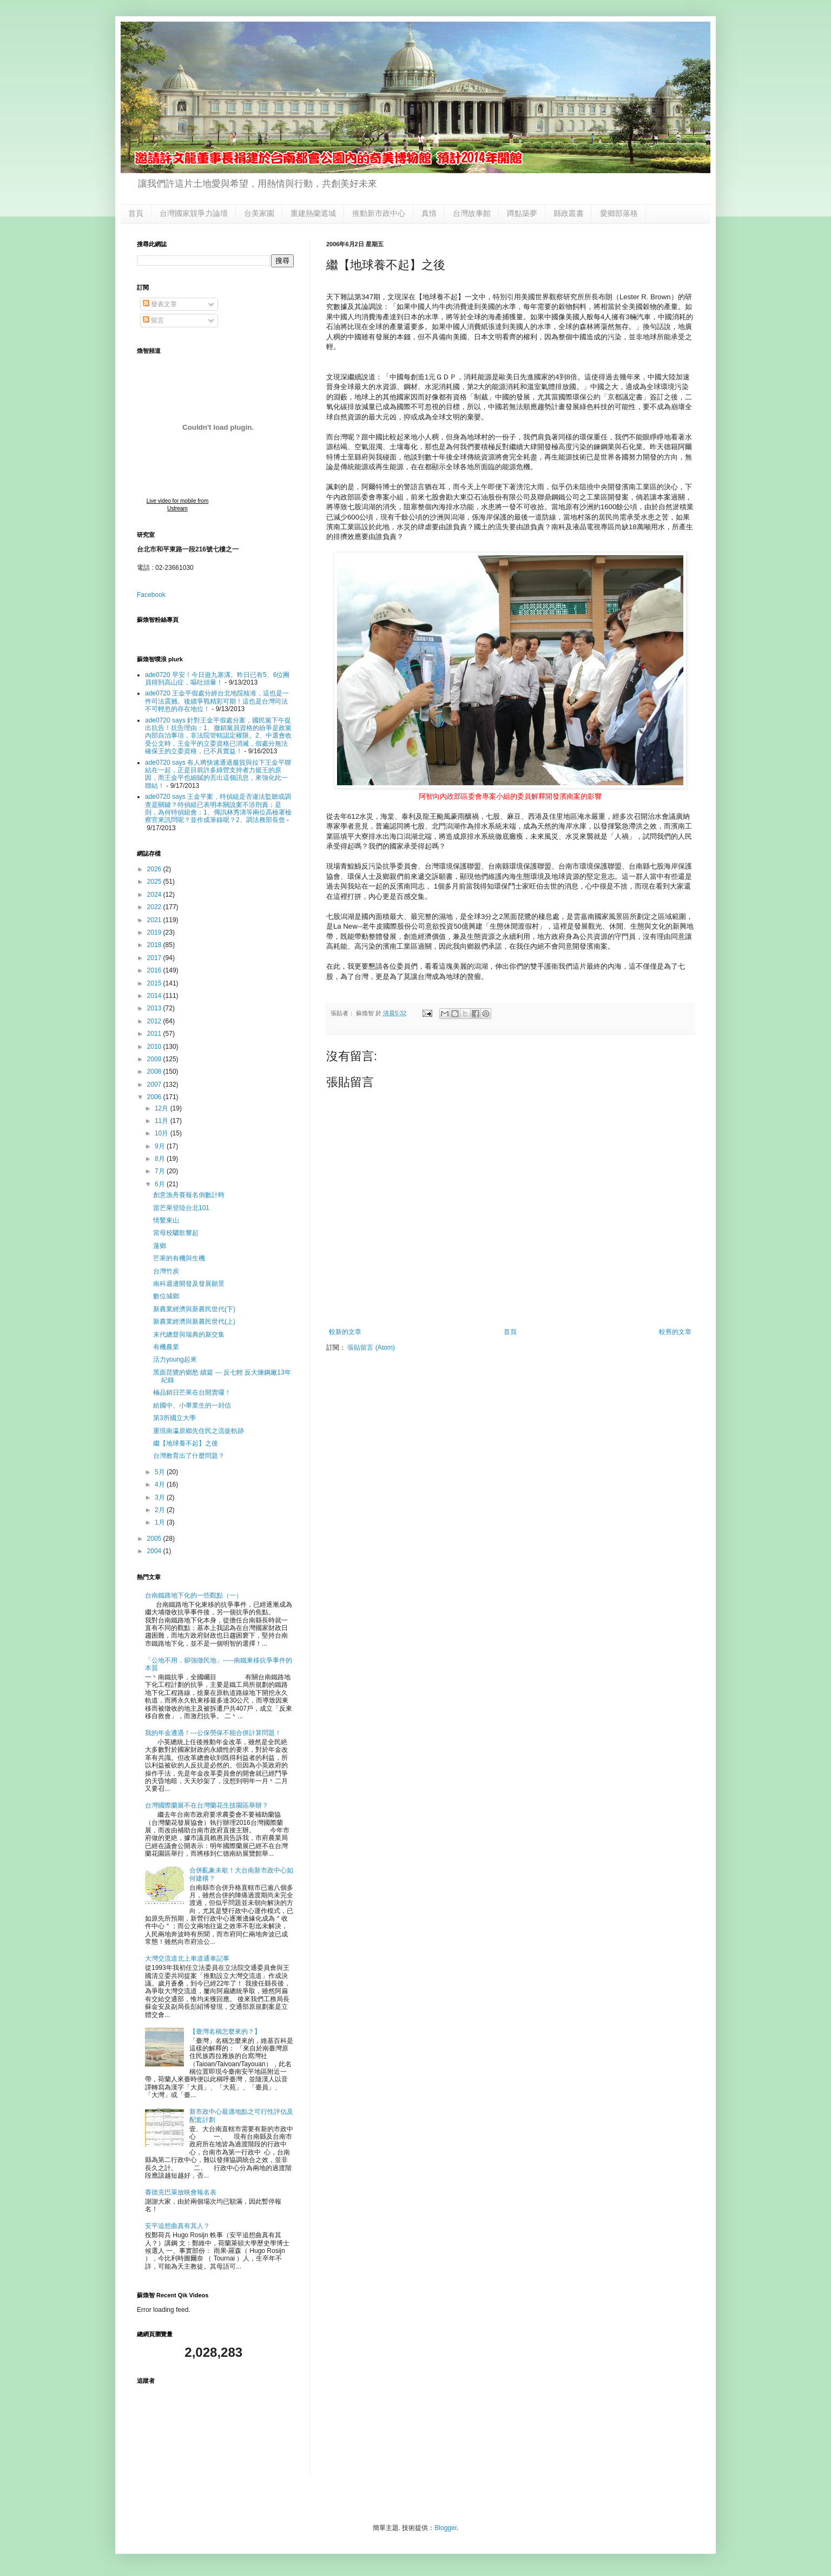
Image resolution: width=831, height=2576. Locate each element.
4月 (161, 1484)
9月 (161, 1146)
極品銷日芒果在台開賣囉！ (192, 1392)
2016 (155, 970)
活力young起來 (175, 1359)
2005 (155, 1538)
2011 (155, 1033)
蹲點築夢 (522, 213)
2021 (155, 920)
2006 (155, 1097)
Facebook (151, 595)
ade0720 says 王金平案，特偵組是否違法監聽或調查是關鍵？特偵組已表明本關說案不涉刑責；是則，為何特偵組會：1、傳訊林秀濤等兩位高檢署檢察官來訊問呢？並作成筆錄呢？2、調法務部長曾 (218, 808)
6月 (161, 1184)
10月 (162, 1133)
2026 (155, 869)
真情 (429, 213)
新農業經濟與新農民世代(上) (194, 1321)
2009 (155, 1059)
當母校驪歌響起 (176, 1233)
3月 (161, 1497)
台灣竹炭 (166, 1271)
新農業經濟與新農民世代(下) (194, 1309)
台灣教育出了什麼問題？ (189, 1456)
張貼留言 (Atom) (370, 1347)
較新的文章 (345, 1332)
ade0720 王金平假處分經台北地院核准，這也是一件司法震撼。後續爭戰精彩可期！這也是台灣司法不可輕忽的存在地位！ (217, 701)
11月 (162, 1121)
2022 (155, 907)
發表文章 (160, 304)
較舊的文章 (675, 1332)
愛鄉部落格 (619, 213)
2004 (155, 1551)
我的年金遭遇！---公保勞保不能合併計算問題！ (213, 1733)
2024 (155, 894)
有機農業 (166, 1347)
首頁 (135, 213)
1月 (161, 1522)
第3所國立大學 (174, 1418)
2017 (155, 958)
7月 (161, 1171)
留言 (153, 320)
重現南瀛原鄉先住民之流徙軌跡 (198, 1431)
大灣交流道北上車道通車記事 (187, 1958)
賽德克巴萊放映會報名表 (180, 2192)
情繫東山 (166, 1220)
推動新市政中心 (378, 213)
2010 (155, 1046)
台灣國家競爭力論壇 (194, 213)
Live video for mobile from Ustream (178, 504)
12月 (162, 1108)
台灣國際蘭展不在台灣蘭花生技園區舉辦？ (206, 1805)
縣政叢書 (568, 213)
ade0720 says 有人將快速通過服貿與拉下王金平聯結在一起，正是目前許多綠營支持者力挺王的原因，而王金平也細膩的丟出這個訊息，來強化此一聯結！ (218, 774)
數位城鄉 (166, 1296)
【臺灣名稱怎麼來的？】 (225, 2031)
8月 (161, 1158)
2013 (155, 1008)
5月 (161, 1472)
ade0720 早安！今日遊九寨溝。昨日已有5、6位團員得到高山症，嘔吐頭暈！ (217, 678)
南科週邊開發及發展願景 (189, 1283)
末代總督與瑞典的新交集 (189, 1334)
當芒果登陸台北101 (181, 1208)
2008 (155, 1071)
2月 (161, 1510)
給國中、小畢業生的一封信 (192, 1405)
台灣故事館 (472, 213)
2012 (155, 1021)
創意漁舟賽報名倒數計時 (189, 1195)
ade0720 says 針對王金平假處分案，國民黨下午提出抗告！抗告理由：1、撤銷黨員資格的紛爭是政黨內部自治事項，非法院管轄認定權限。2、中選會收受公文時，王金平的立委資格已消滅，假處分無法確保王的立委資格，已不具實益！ (218, 736)
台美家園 (259, 213)
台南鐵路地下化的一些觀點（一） (193, 1595)
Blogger (445, 2528)
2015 (155, 983)
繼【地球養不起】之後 (185, 1443)
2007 (155, 1084)
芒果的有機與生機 (179, 1258)
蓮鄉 (159, 1246)
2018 (155, 945)
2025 (155, 881)
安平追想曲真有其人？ (177, 2226)
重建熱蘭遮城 (313, 213)
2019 (155, 932)
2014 (155, 996)
